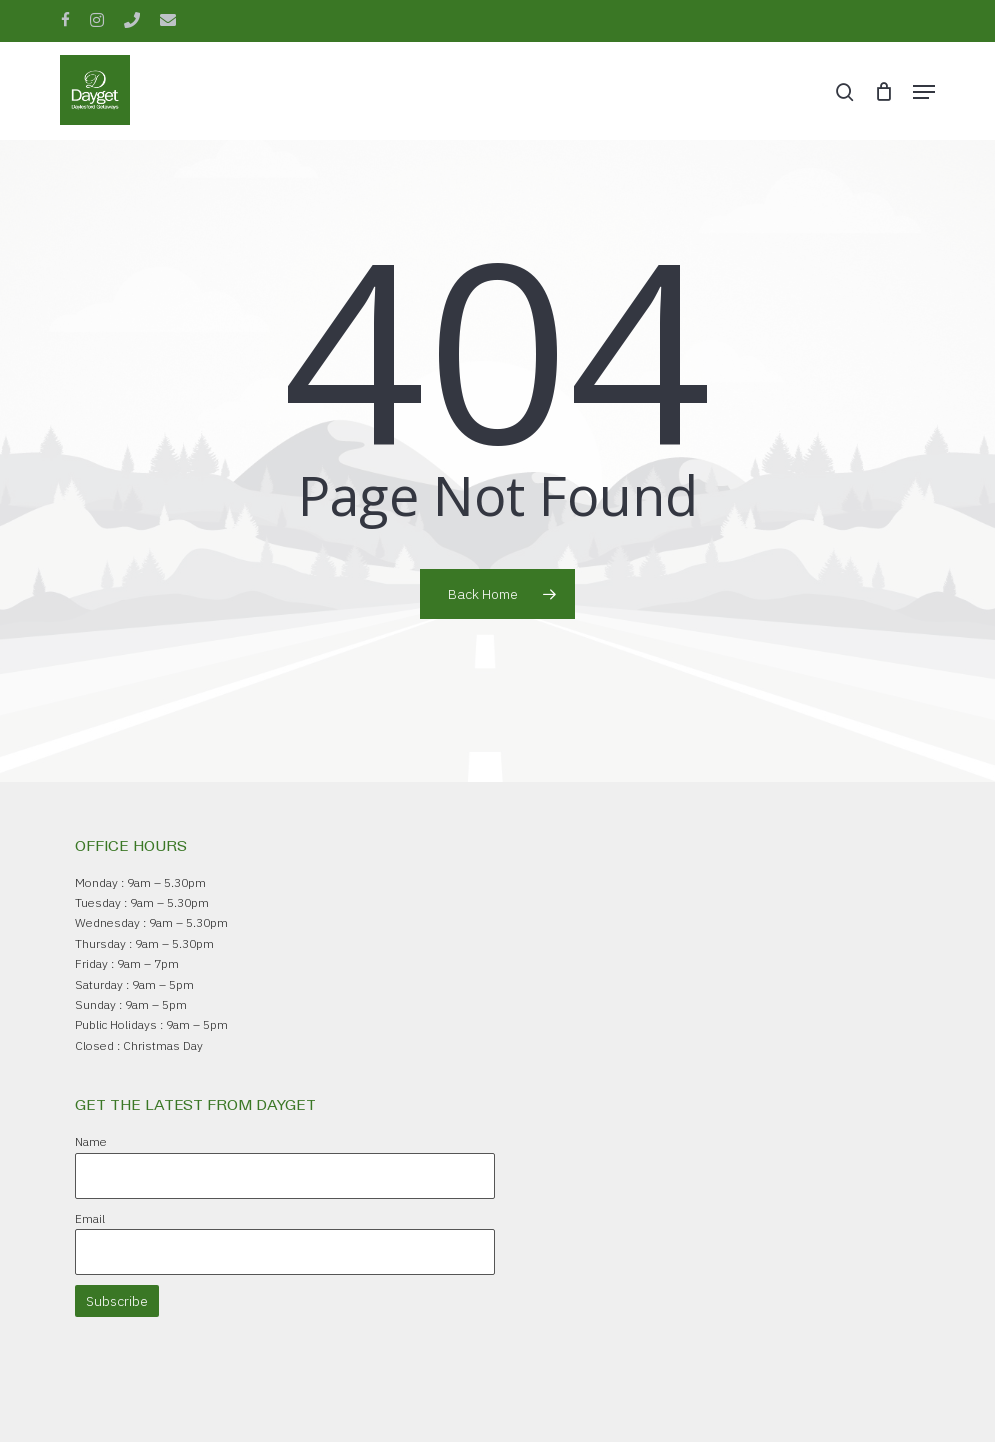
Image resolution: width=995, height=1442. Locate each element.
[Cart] (883, 91)
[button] (924, 92)
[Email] (285, 1252)
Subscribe (117, 1301)
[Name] (285, 1176)
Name (91, 1141)
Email (90, 1218)
